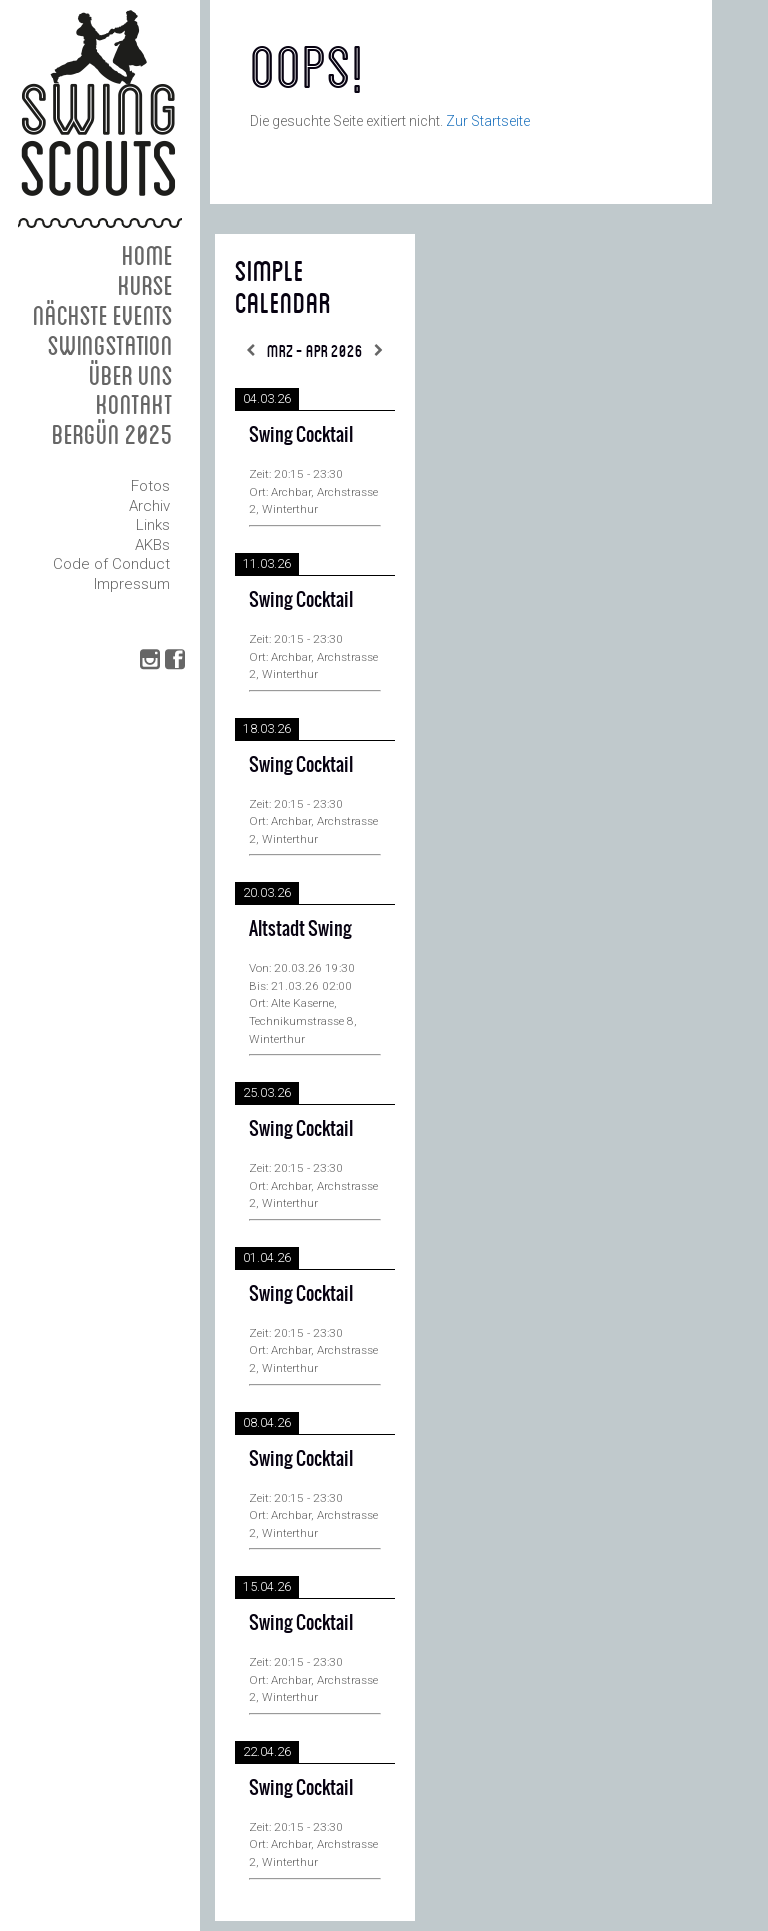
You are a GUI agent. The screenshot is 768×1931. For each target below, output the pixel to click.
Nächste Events (103, 314)
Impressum (132, 584)
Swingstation (110, 344)
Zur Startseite (488, 121)
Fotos (150, 486)
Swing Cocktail (301, 434)
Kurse (145, 284)
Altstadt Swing (300, 928)
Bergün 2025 (112, 433)
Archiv (149, 506)
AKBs (152, 545)
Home (147, 254)
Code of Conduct (111, 564)
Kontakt (134, 403)
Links (153, 525)
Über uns (131, 374)
